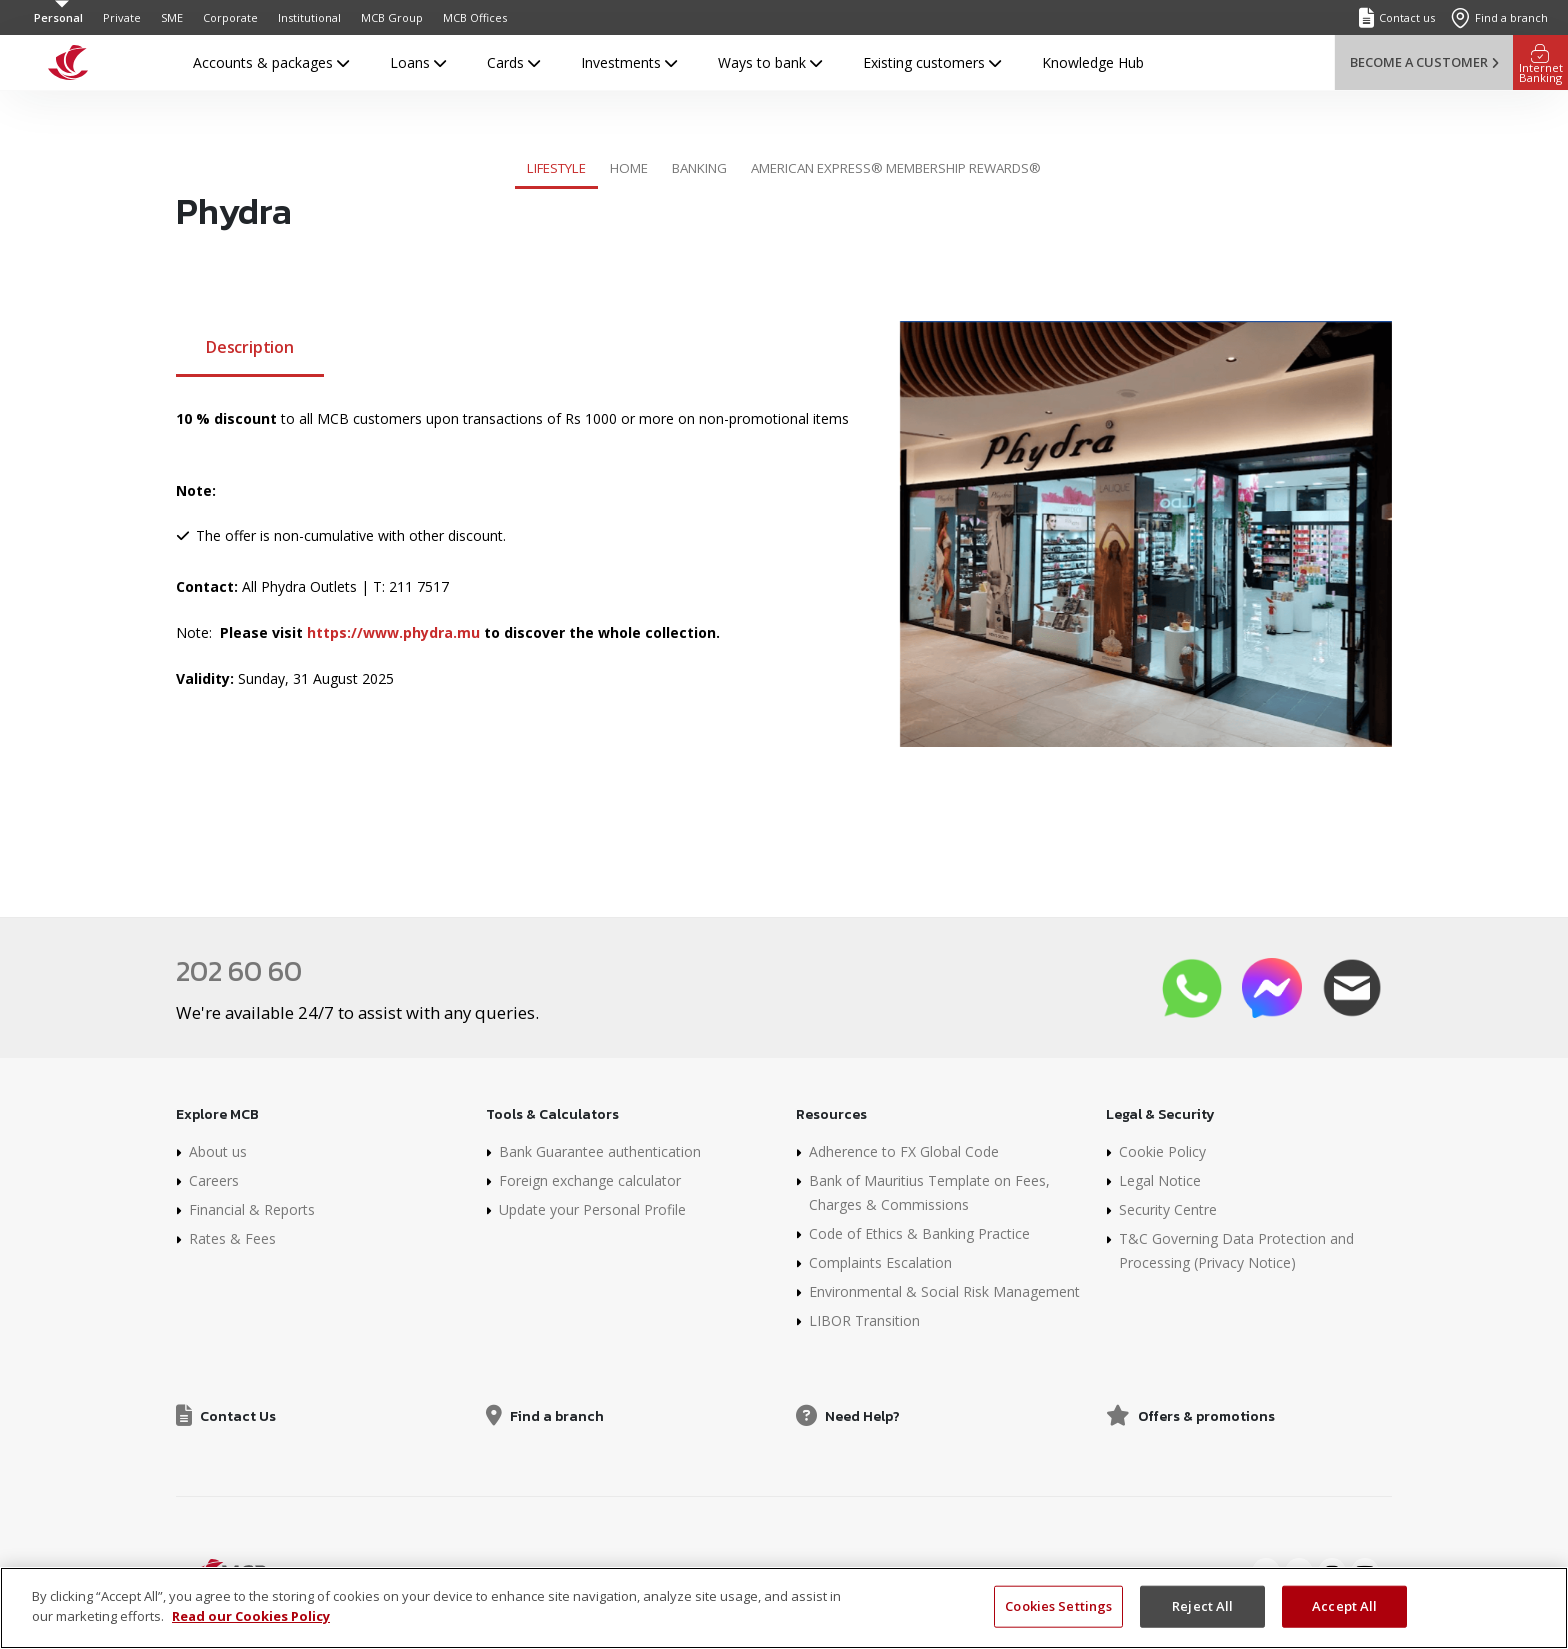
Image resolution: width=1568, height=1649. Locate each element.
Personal (58, 17)
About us (218, 1151)
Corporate (230, 17)
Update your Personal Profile (592, 1209)
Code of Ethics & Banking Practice (919, 1233)
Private (122, 17)
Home (629, 168)
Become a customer (1424, 62)
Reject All (1202, 1624)
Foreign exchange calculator (590, 1180)
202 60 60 (239, 971)
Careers (214, 1180)
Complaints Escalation (880, 1262)
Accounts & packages (271, 62)
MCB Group (392, 17)
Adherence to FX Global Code (904, 1151)
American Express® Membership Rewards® (896, 168)
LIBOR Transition (864, 1320)
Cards (513, 62)
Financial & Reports (252, 1209)
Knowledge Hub (1093, 62)
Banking (699, 168)
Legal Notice (1160, 1180)
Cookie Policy (1162, 1151)
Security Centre (1168, 1209)
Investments (629, 62)
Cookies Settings (1058, 1624)
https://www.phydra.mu (393, 632)
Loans (418, 62)
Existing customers (932, 62)
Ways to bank (770, 62)
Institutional (309, 17)
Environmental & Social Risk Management (944, 1291)
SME (172, 17)
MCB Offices (475, 17)
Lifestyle (556, 168)
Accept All (1344, 1624)
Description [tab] (250, 347)
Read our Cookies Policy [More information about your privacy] (251, 1634)
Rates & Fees (232, 1238)
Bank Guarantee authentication (600, 1151)
